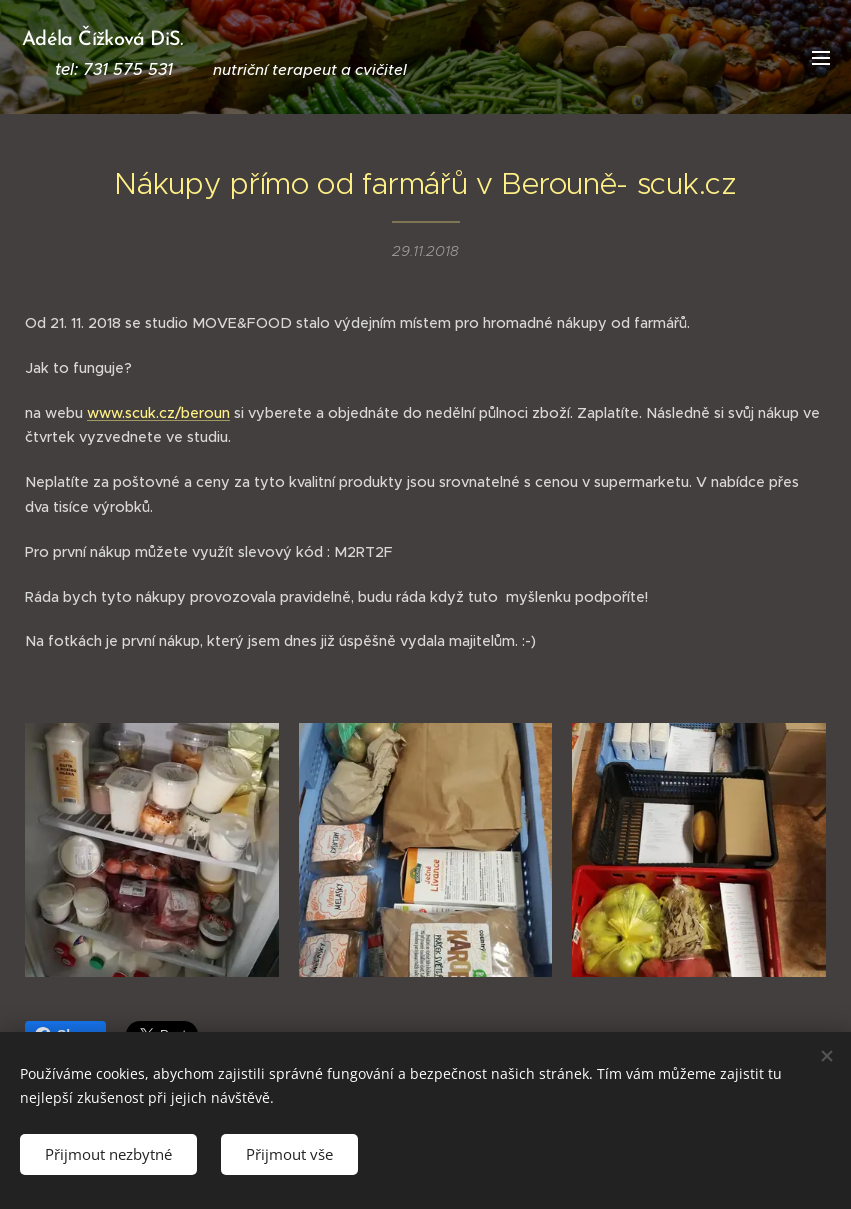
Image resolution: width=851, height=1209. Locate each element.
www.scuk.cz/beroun (158, 412)
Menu (821, 58)
